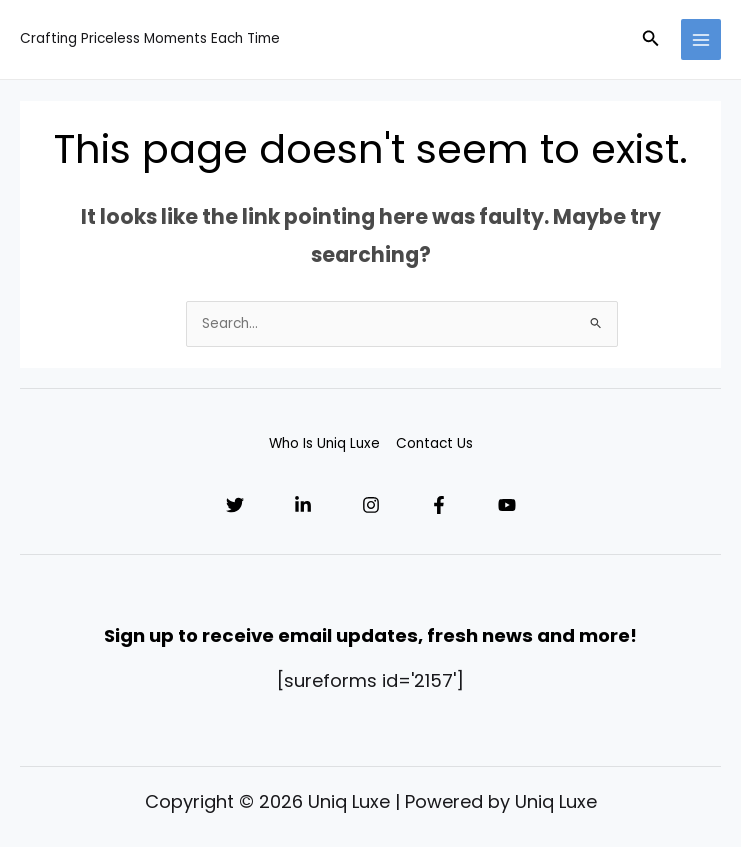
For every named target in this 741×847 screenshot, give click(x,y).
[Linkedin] (303, 505)
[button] (651, 40)
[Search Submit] (596, 323)
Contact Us (434, 443)
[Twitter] (235, 505)
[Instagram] (371, 505)
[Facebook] (439, 505)
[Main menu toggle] (701, 39)
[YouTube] (507, 505)
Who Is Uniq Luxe (324, 443)
